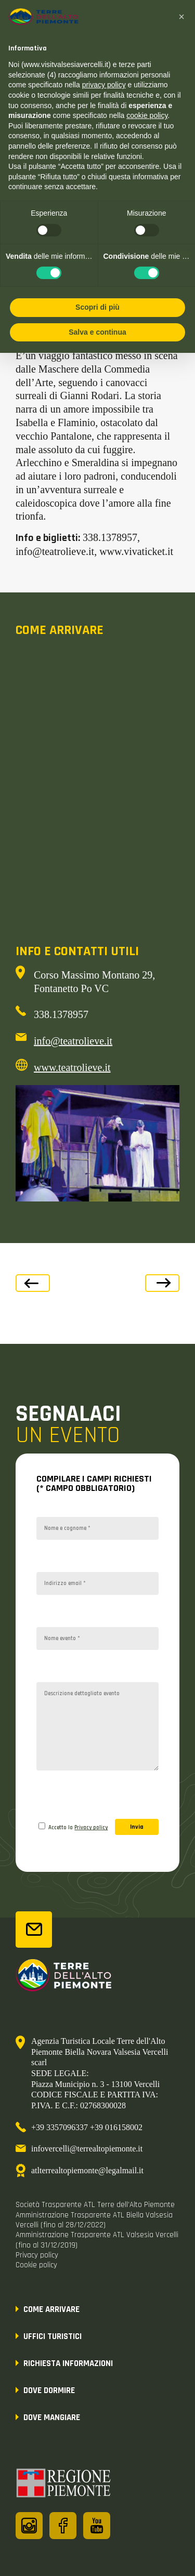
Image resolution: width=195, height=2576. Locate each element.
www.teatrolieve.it (72, 1067)
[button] (181, 16)
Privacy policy (91, 1827)
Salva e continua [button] (97, 332)
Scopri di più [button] (97, 307)
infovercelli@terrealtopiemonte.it (86, 2148)
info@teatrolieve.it (73, 1041)
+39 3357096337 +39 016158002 (86, 2127)
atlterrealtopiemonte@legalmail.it (87, 2170)
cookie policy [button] (146, 115)
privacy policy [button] (104, 85)
